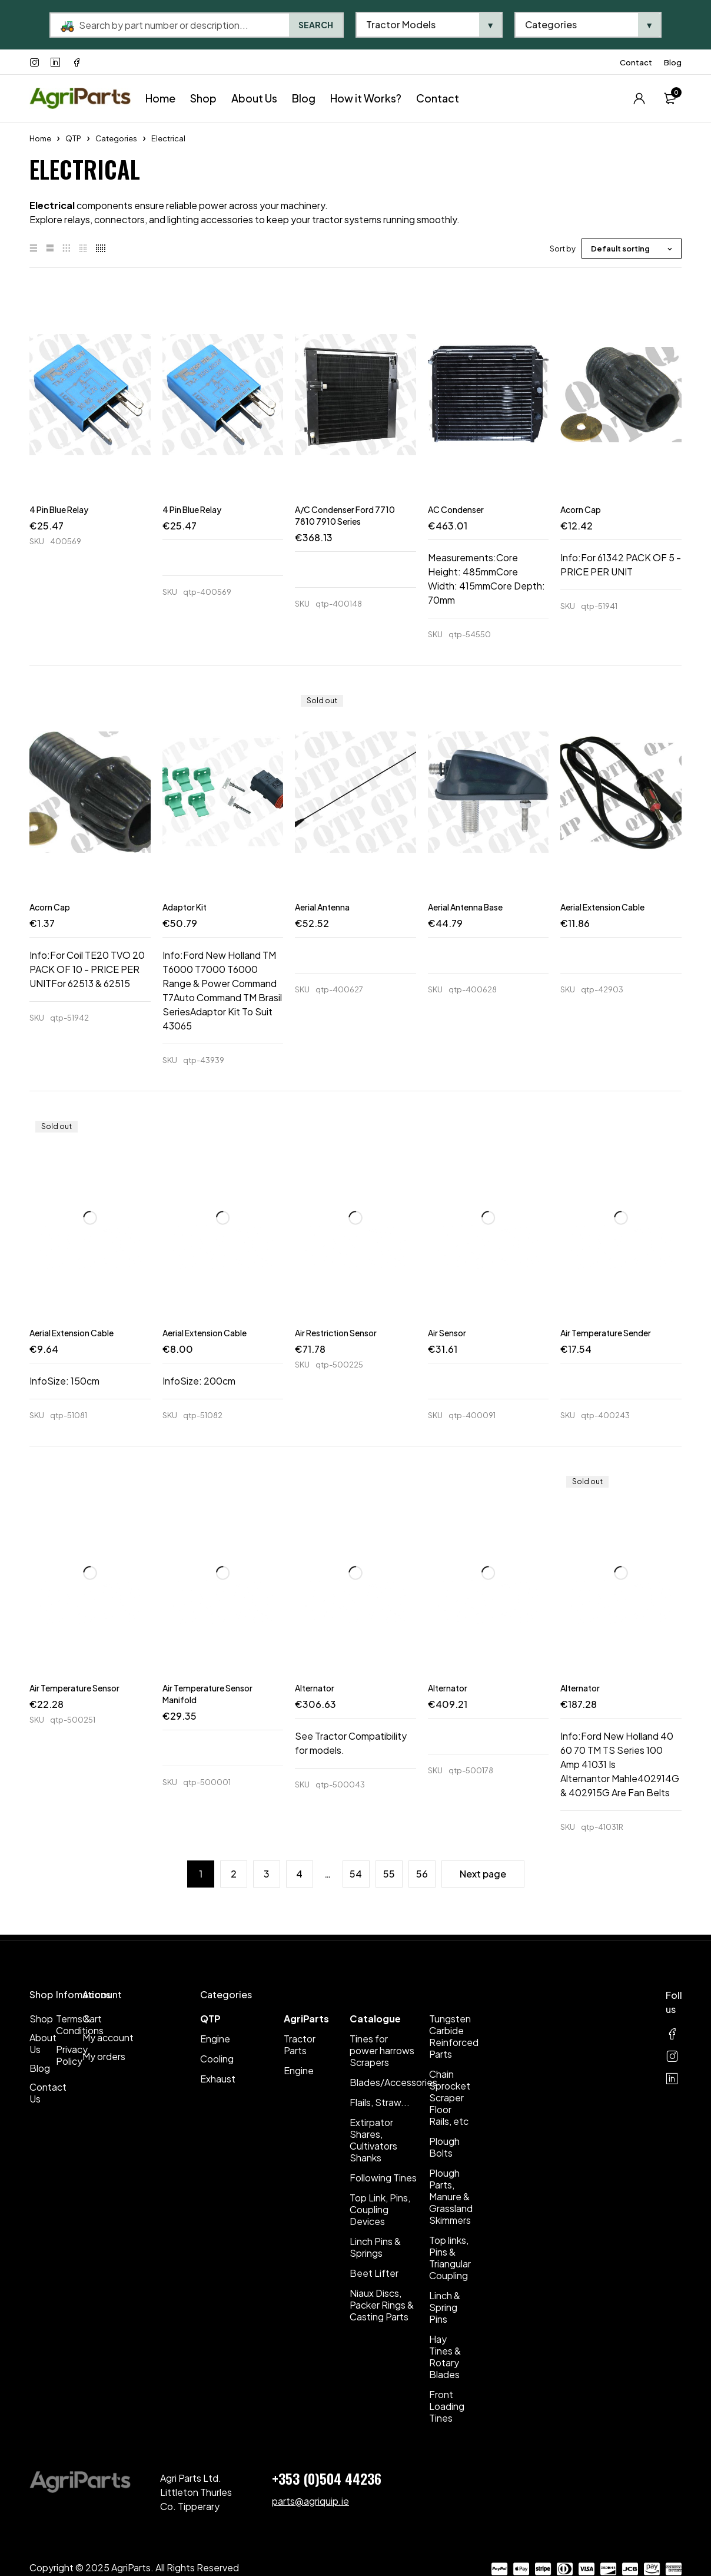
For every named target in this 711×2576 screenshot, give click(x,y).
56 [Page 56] (422, 1874)
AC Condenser (456, 509)
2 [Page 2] (234, 1874)
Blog (673, 62)
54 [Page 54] (356, 1874)
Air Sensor (447, 1332)
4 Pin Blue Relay (58, 509)
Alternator (314, 1688)
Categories (116, 138)
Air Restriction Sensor (336, 1332)
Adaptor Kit (184, 907)
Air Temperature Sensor (74, 1688)
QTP (73, 138)
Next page (483, 1874)
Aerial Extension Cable (602, 907)
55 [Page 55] (389, 1874)
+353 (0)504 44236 (326, 2478)
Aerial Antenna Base (465, 907)
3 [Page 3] (267, 1874)
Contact (636, 62)
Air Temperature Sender (605, 1332)
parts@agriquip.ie (310, 2501)
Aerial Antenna (322, 907)
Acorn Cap (580, 509)
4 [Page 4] (299, 1874)
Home (40, 138)
